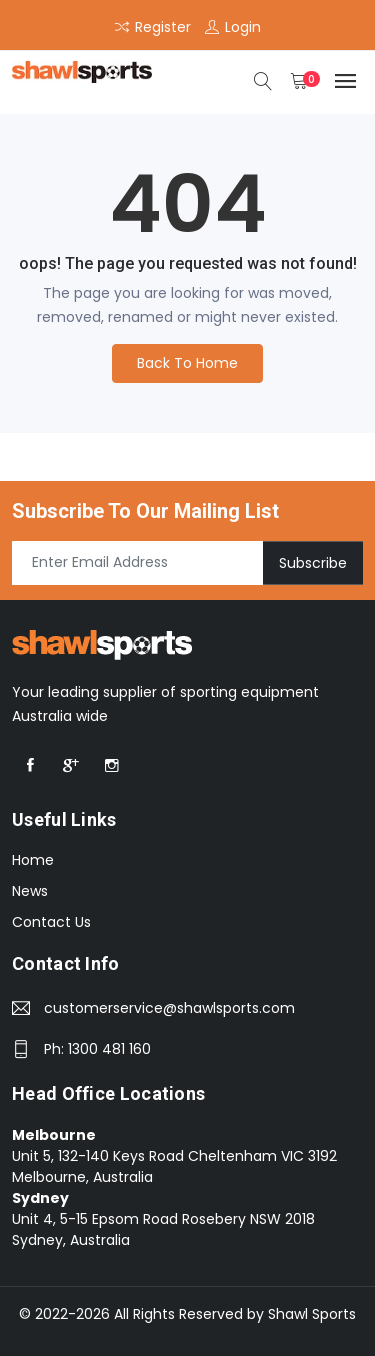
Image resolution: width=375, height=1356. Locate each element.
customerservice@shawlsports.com (169, 1008)
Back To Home (187, 363)
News (30, 891)
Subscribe (313, 562)
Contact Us (51, 922)
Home (33, 860)
